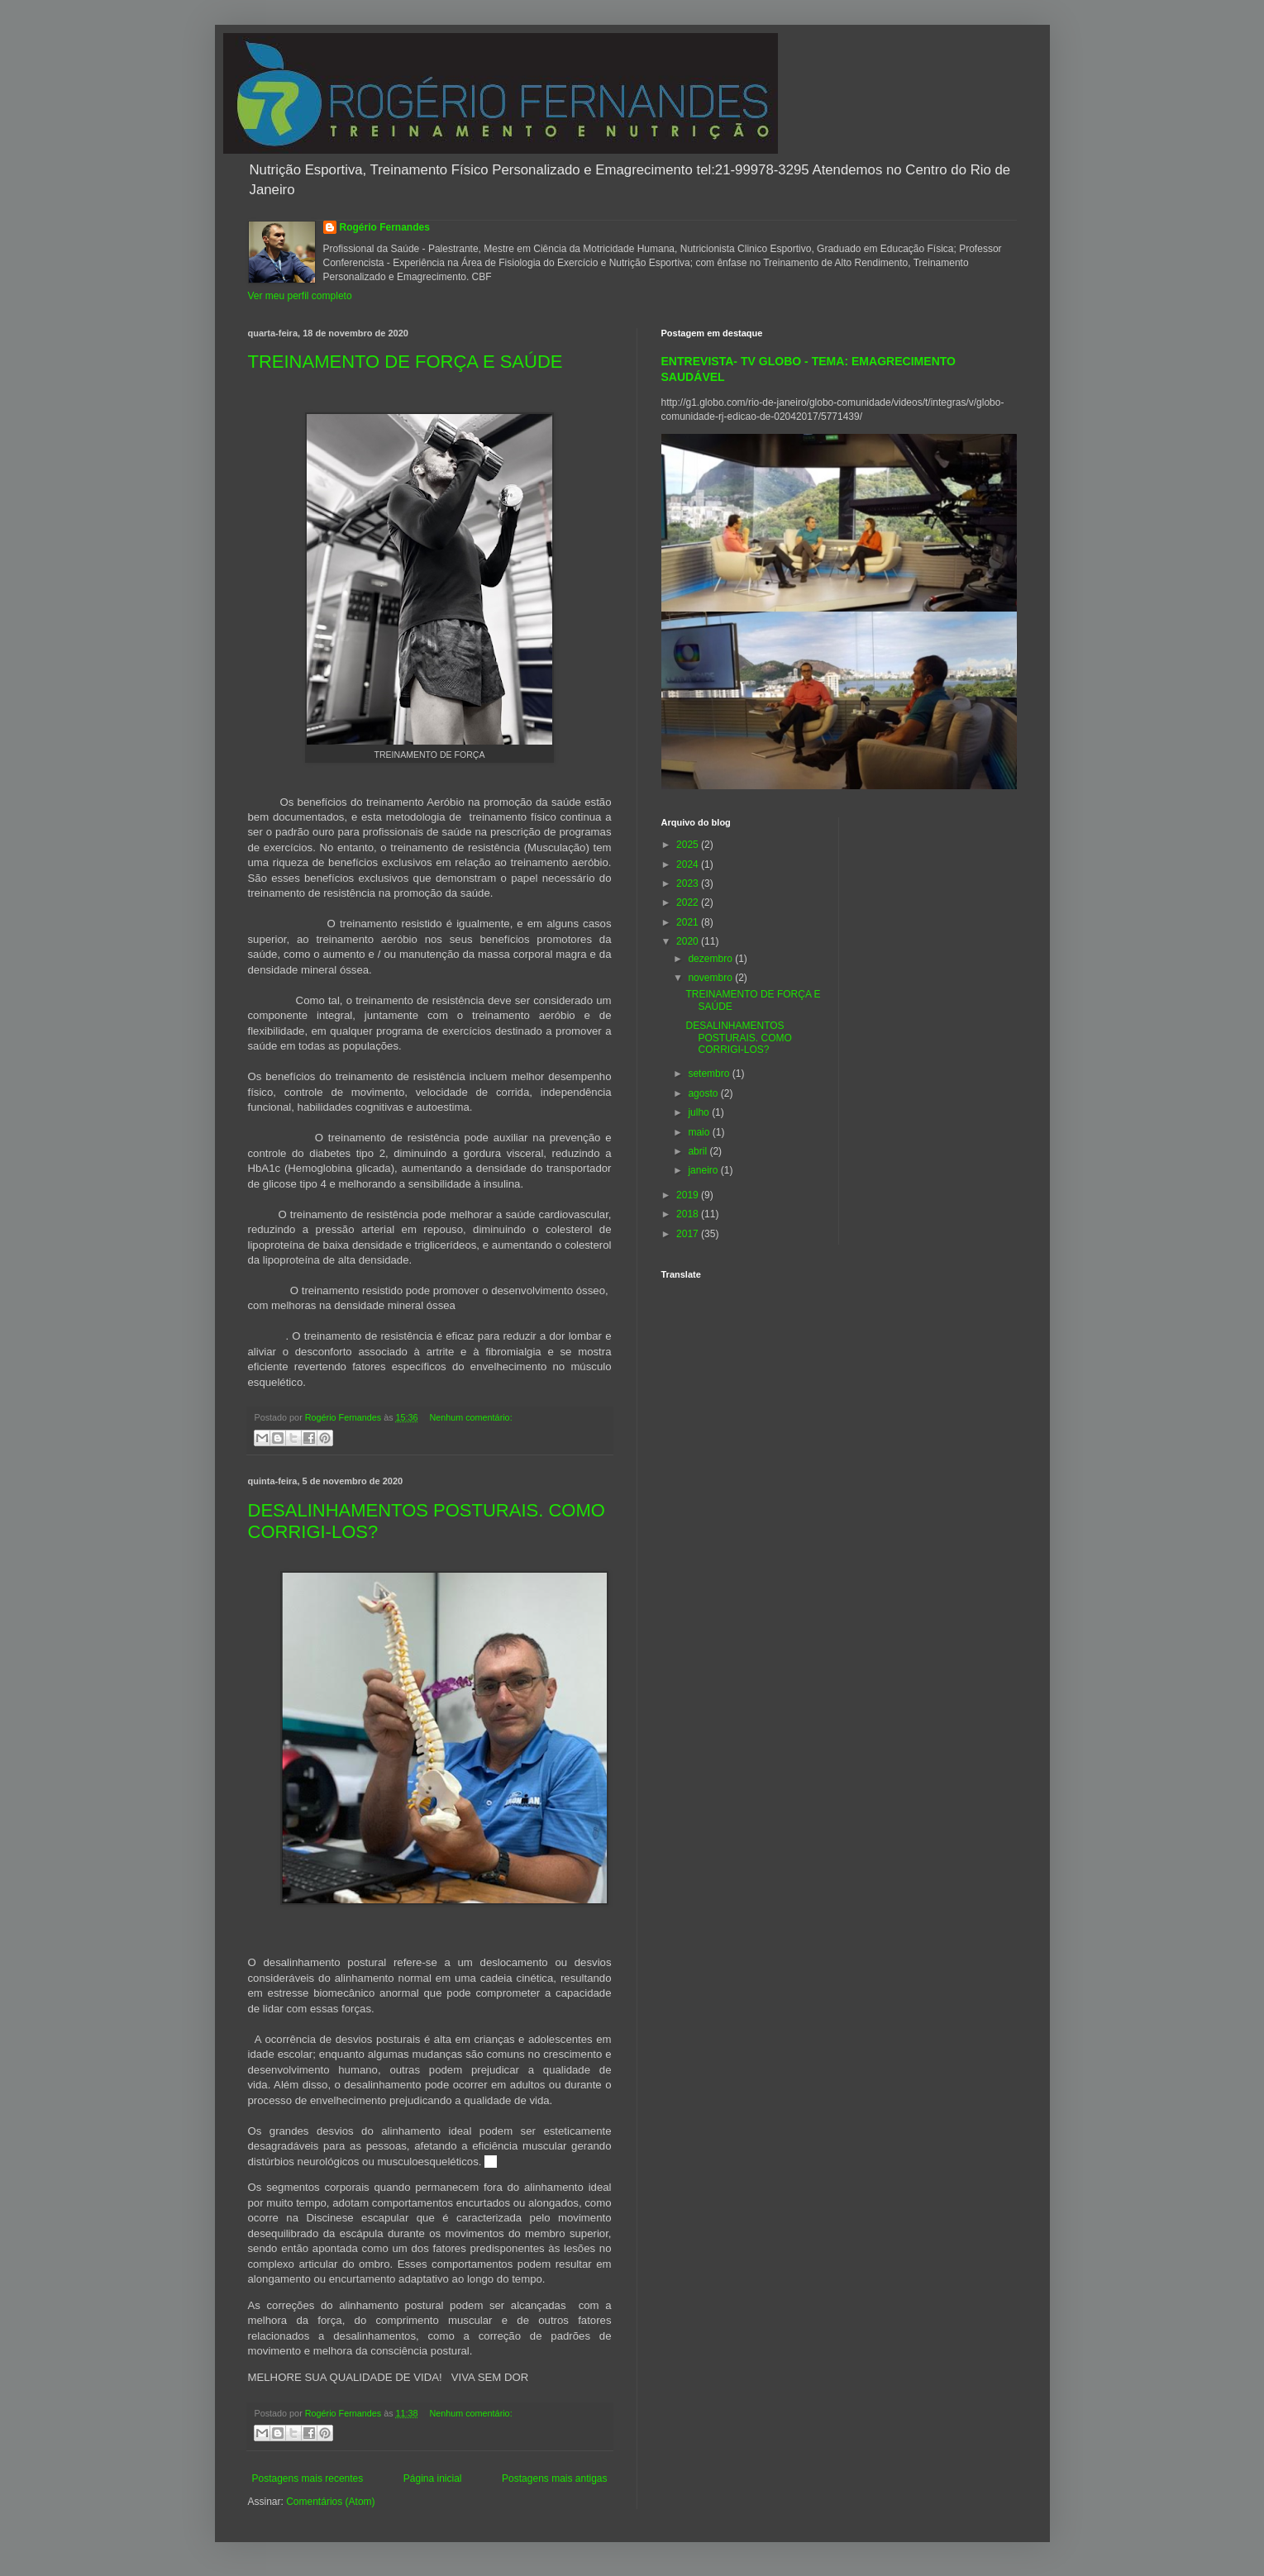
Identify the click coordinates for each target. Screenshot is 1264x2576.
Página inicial (432, 2478)
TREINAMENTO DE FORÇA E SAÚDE (405, 361)
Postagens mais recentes (308, 2478)
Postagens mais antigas (554, 2478)
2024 (688, 864)
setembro (710, 1073)
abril (698, 1151)
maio (700, 1132)
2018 (688, 1214)
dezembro (711, 958)
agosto (704, 1093)
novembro (711, 977)
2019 (688, 1195)
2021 (688, 922)
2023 (688, 883)
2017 (688, 1234)
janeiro (704, 1170)
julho (700, 1112)
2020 (688, 941)
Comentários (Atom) (330, 2501)
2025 (688, 844)
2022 (688, 902)
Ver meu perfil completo (300, 296)
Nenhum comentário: (470, 1417)
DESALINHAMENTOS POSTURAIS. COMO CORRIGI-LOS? (738, 1037)
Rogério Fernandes (385, 227)
